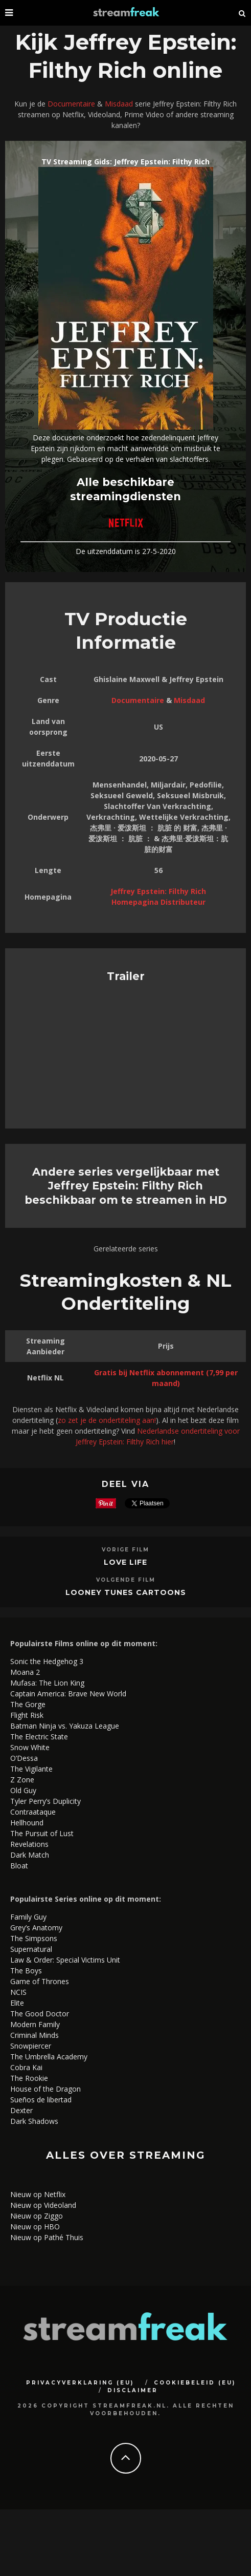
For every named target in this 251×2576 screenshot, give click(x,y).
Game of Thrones (39, 1981)
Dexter (21, 2110)
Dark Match (29, 1855)
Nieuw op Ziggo (36, 2216)
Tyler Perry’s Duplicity (45, 1801)
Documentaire (71, 104)
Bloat (19, 1865)
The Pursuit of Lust (42, 1833)
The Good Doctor (39, 2013)
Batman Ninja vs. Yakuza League (64, 1726)
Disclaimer (132, 2390)
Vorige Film (125, 1549)
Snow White (30, 1747)
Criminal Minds (34, 2035)
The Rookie (29, 2078)
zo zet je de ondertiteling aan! (107, 1420)
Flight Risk (26, 1715)
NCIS (18, 1992)
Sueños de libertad (41, 2099)
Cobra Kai (26, 2067)
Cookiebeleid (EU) (195, 2382)
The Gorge (27, 1704)
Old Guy (23, 1790)
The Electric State (39, 1736)
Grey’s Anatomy (36, 1927)
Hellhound (26, 1822)
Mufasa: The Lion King (47, 1683)
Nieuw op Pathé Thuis (46, 2237)
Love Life (125, 1562)
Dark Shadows (34, 2121)
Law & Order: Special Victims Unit (65, 1960)
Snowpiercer (30, 2046)
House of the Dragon (45, 2089)
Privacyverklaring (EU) (80, 2382)
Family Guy (28, 1917)
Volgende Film (125, 1580)
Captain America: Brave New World (68, 1693)
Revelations (29, 1844)
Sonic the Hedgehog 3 (46, 1661)
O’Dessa (24, 1758)
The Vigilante (31, 1769)
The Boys (26, 1970)
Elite (17, 2003)
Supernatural (31, 1949)
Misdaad (119, 104)
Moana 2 (25, 1672)
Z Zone (22, 1779)
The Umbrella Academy (48, 2056)
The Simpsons (33, 1938)
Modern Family (35, 2024)
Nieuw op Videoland (43, 2205)
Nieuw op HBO (35, 2226)
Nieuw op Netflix (37, 2194)
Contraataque (33, 1812)
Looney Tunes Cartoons (125, 1592)
